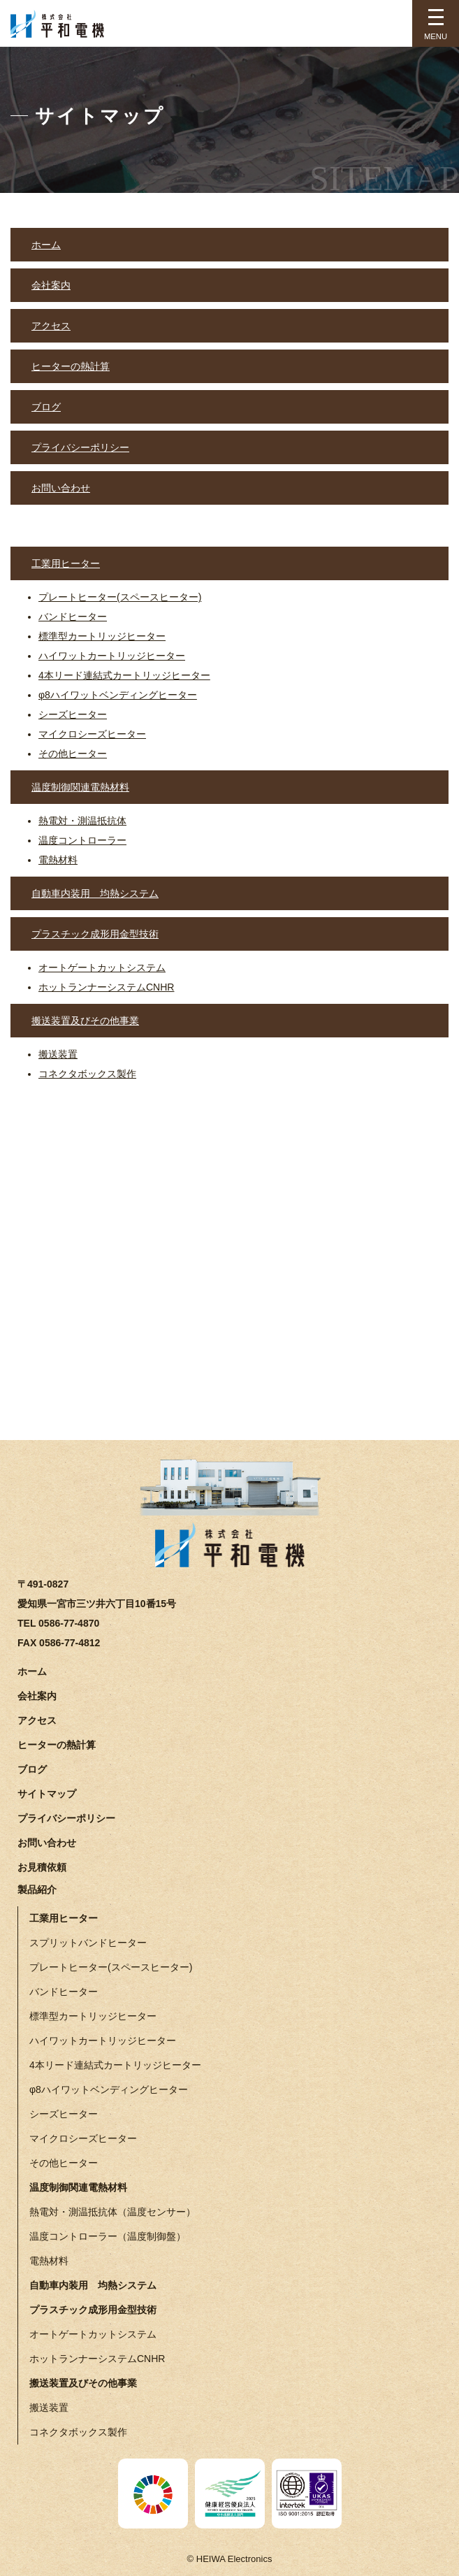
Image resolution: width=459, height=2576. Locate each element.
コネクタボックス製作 (87, 1073)
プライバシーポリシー (80, 447)
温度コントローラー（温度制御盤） (107, 2236)
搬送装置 (58, 1054)
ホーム (46, 244)
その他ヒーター (72, 753)
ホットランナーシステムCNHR (106, 987)
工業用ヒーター (65, 563)
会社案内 (51, 285)
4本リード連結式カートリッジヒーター (124, 675)
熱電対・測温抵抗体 (82, 820)
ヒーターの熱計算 (70, 366)
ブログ (46, 406)
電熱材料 (58, 859)
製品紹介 (37, 1889)
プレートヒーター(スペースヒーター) (119, 597)
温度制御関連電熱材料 (80, 787)
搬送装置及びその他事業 (85, 1020)
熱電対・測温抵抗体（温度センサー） (112, 2211)
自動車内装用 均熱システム (95, 893)
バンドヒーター (72, 616)
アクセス (51, 325)
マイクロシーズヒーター (92, 734)
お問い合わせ (60, 488)
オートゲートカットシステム (102, 967)
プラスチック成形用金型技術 (95, 934)
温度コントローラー (82, 840)
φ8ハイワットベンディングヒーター (117, 694)
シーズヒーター (72, 714)
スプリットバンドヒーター (88, 1942)
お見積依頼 (41, 1867)
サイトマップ (46, 1793)
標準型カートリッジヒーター (102, 636)
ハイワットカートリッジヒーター (111, 655)
